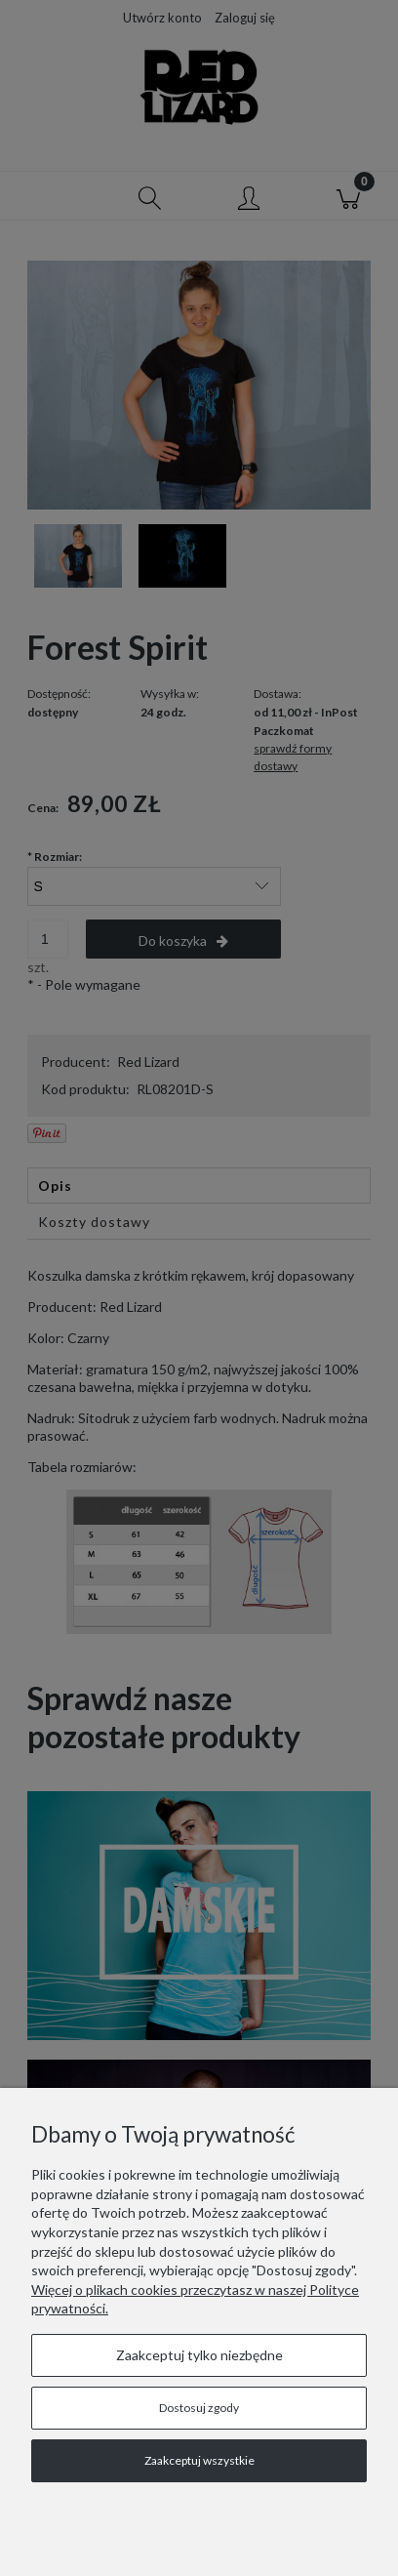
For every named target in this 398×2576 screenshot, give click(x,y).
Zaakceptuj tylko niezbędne (199, 2355)
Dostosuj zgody (199, 2407)
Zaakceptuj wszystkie (199, 2460)
